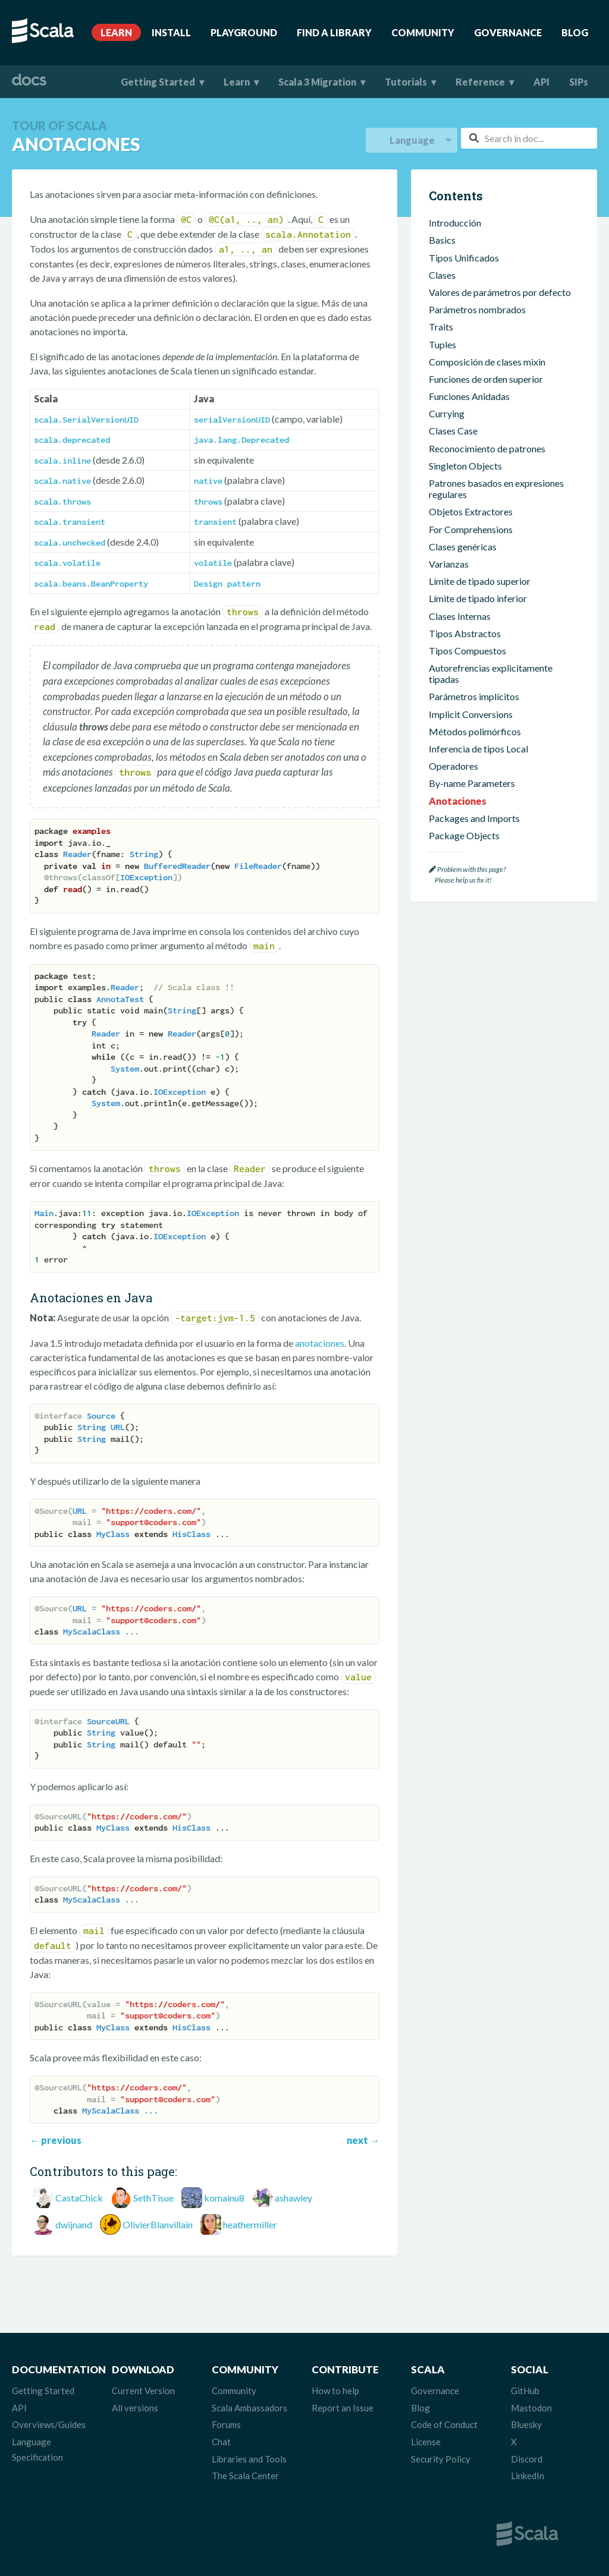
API (541, 81)
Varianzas (449, 563)
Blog (574, 32)
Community (422, 32)
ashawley (293, 2197)
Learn (116, 32)
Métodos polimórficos (475, 731)
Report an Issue (342, 2407)
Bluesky (526, 2424)
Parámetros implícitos (474, 696)
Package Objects (464, 835)
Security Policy (440, 2459)
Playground (244, 32)
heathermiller (250, 2224)
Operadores (453, 765)
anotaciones (319, 1343)
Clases (442, 275)
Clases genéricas (463, 546)
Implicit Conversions (471, 714)
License (426, 2441)
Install (171, 32)
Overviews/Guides (49, 2424)
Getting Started (158, 81)
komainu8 (224, 2197)
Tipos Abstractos (465, 633)
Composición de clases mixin (487, 361)
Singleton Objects (465, 465)
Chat (221, 2441)
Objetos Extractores (471, 511)
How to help (335, 2390)
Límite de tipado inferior (478, 598)
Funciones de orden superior (486, 379)
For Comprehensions (471, 529)
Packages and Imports (474, 818)
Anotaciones (457, 801)
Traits (441, 326)
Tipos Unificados (464, 257)
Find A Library (334, 32)
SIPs (578, 81)
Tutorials (406, 81)
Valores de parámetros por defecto (500, 292)
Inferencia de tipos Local (478, 748)
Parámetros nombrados (477, 309)
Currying (446, 413)
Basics (442, 239)
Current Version (143, 2390)
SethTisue (153, 2197)
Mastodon (531, 2407)
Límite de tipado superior (479, 581)
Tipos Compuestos (467, 650)
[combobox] (529, 138)
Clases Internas (460, 616)
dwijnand (73, 2224)
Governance (508, 32)
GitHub (525, 2390)
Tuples (442, 344)
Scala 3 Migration (317, 81)
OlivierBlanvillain (158, 2224)
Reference (480, 81)
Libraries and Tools (249, 2459)
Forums (226, 2424)
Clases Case (453, 430)
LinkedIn (527, 2475)
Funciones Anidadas (469, 396)
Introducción (455, 222)
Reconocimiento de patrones (487, 448)
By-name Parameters (472, 783)
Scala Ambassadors (249, 2407)
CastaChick (79, 2197)
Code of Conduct (444, 2424)
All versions (135, 2407)
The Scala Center (245, 2475)
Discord (526, 2459)
